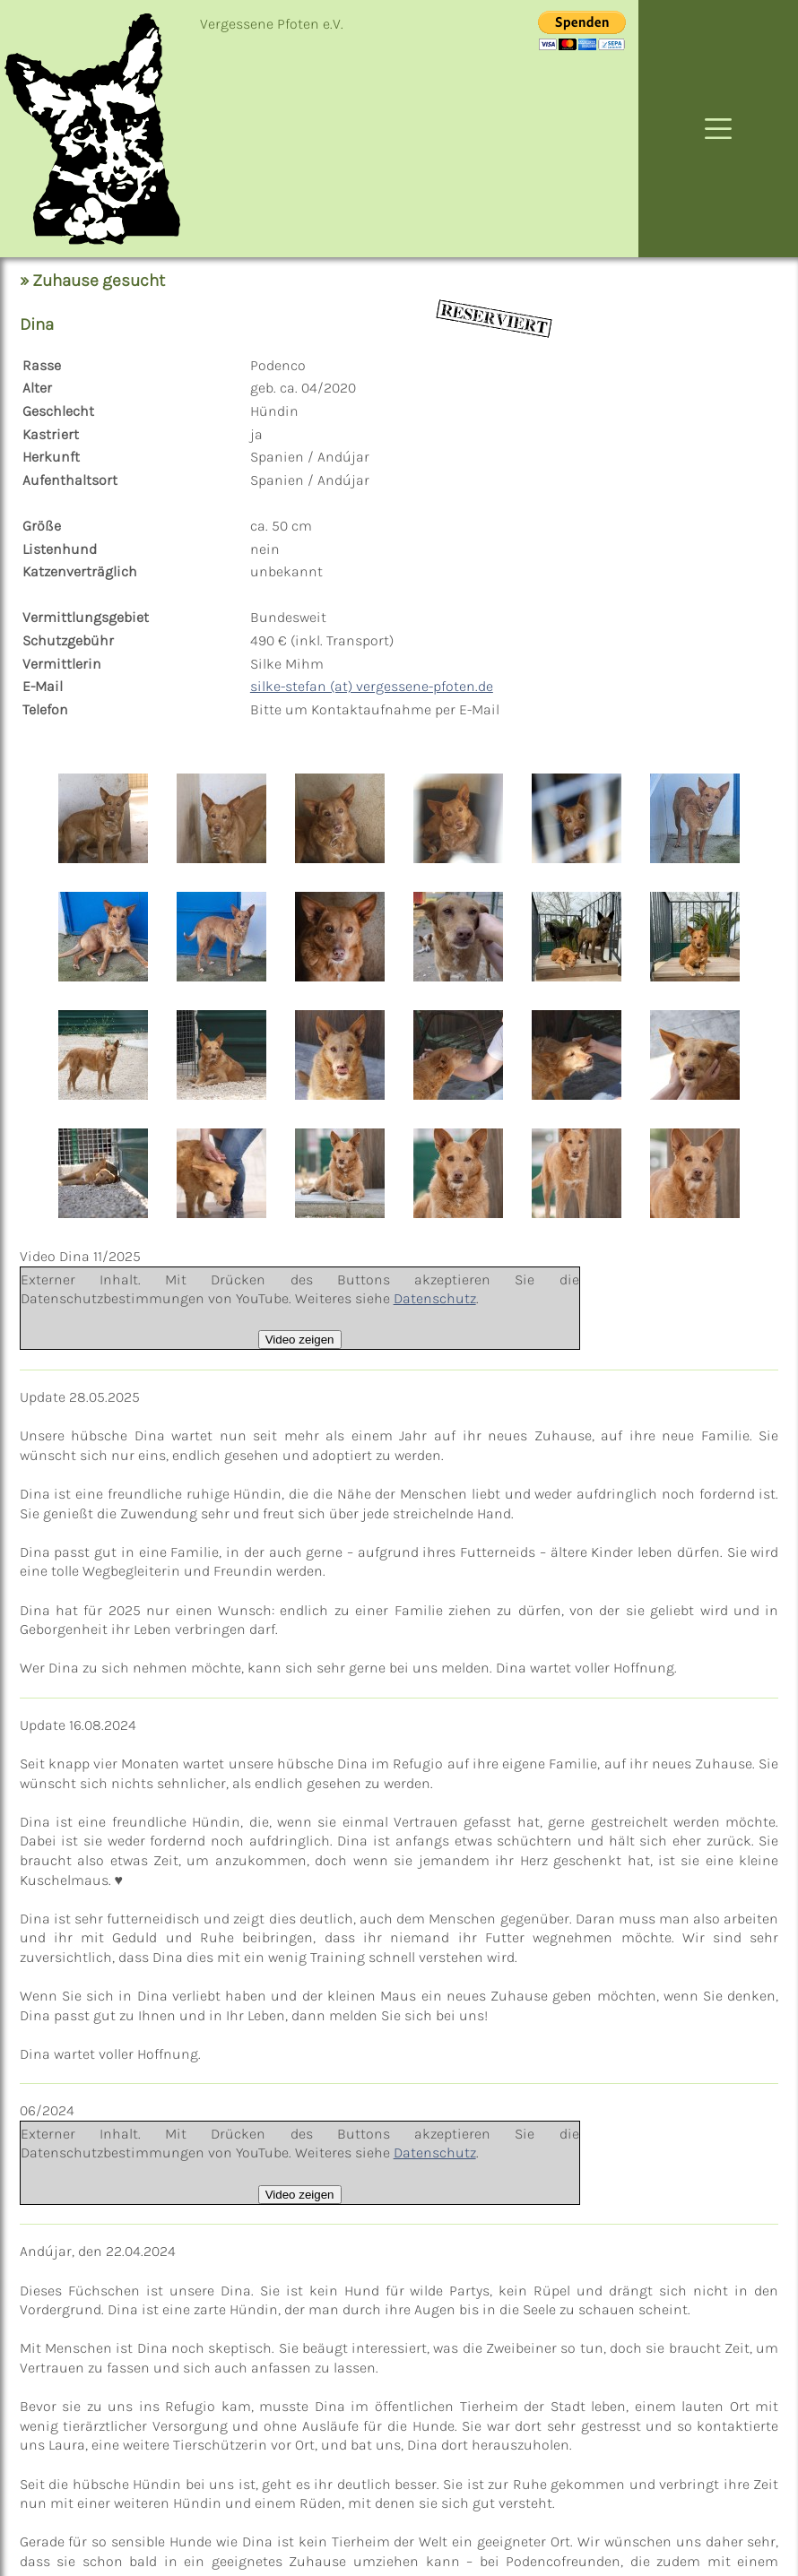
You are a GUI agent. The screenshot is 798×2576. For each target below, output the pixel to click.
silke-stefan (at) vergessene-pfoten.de (371, 686)
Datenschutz (435, 1298)
